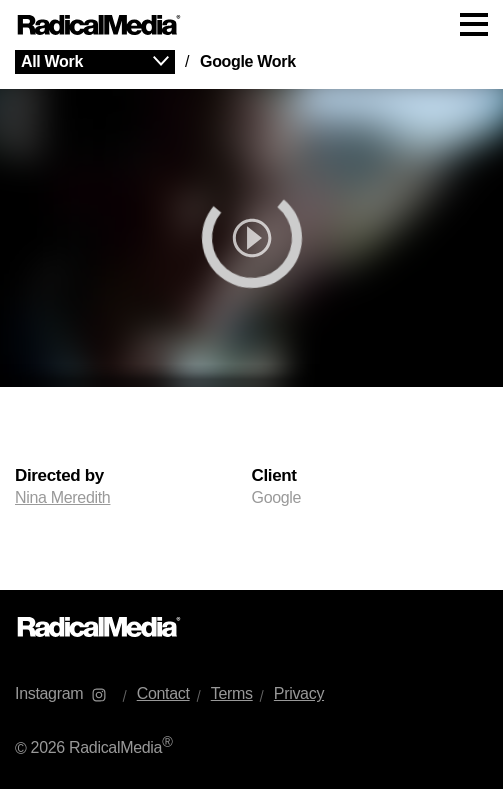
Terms (232, 693)
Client (274, 476)
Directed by (59, 476)
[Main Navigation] (251, 25)
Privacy (299, 693)
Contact (163, 693)
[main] (251, 320)
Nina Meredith (62, 497)
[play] (251, 238)
